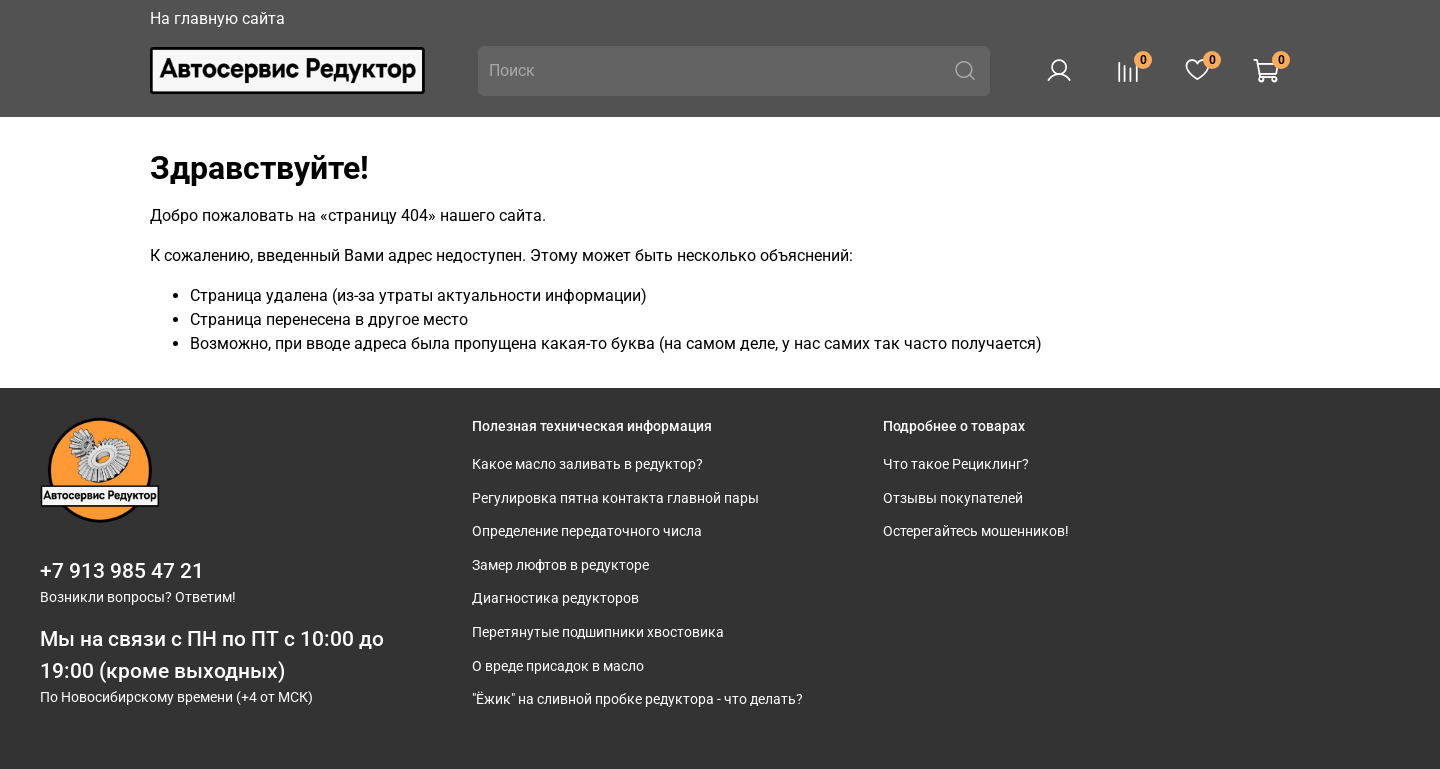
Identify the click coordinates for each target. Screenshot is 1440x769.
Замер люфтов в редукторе (560, 565)
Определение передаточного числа (587, 531)
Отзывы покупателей (953, 498)
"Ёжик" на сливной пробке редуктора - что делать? (637, 699)
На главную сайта (217, 18)
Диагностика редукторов (555, 598)
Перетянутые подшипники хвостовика (598, 632)
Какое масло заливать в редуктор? (587, 464)
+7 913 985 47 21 (122, 571)
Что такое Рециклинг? (956, 464)
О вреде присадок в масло (558, 666)
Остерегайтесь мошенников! (976, 531)
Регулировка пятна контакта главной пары (615, 498)
